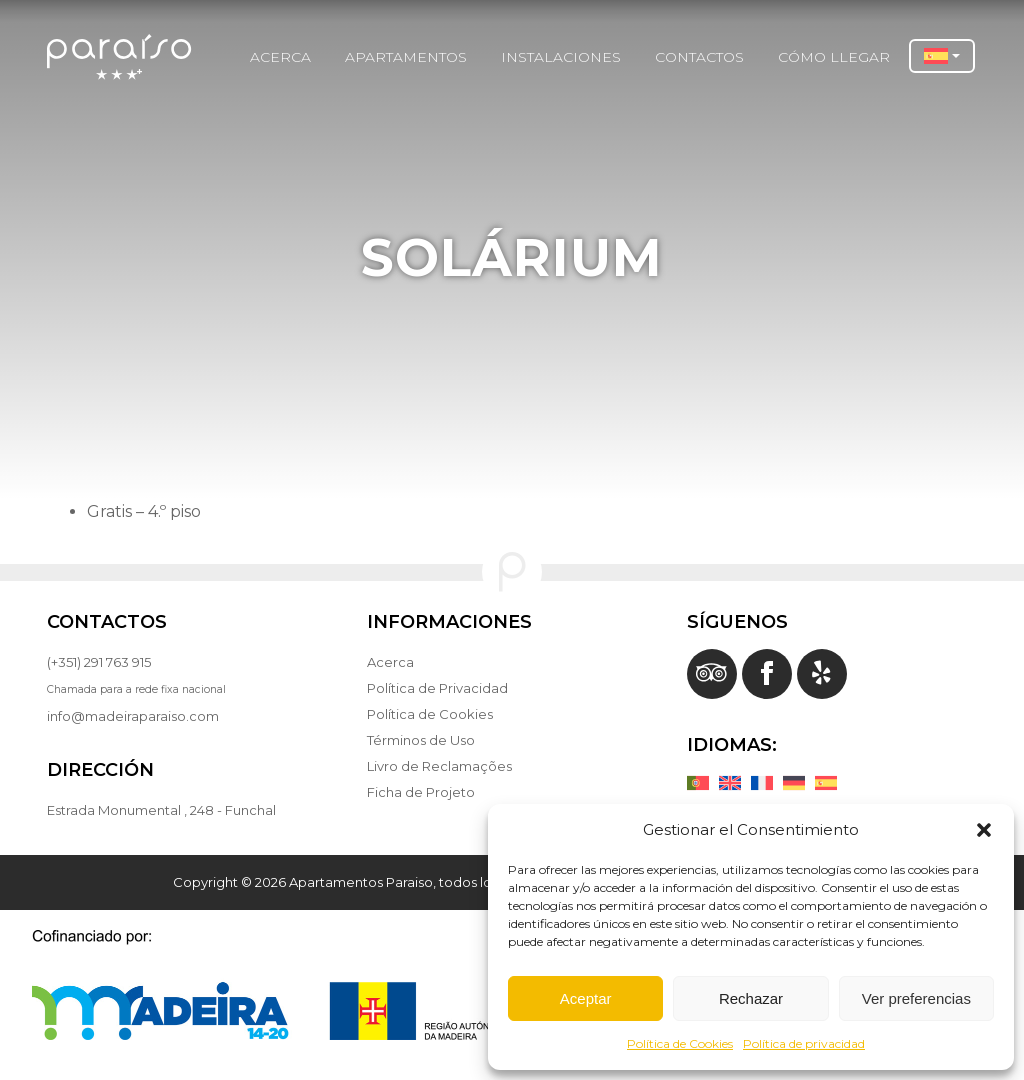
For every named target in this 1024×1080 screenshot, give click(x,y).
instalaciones (561, 57)
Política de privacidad (804, 1043)
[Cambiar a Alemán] (799, 783)
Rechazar (751, 998)
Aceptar (586, 998)
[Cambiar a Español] (831, 783)
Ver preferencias (916, 998)
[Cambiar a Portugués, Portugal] (703, 783)
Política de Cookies (680, 1043)
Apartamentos (406, 57)
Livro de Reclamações (439, 766)
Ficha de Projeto (421, 792)
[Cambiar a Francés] (767, 783)
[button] (984, 830)
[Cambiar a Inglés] (735, 783)
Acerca (280, 57)
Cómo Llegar (834, 57)
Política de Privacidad (437, 688)
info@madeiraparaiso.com (133, 716)
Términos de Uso (421, 740)
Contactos (699, 57)
